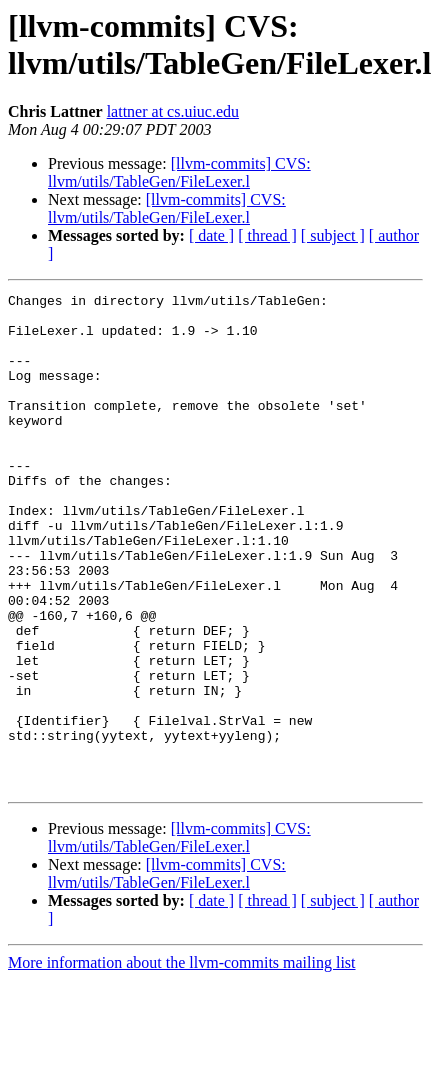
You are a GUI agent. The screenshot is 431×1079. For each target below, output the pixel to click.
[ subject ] (333, 235)
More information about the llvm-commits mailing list (182, 1061)
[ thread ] (267, 235)
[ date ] (211, 235)
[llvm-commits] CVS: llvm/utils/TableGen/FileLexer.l (179, 172)
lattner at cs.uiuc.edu (173, 111)
